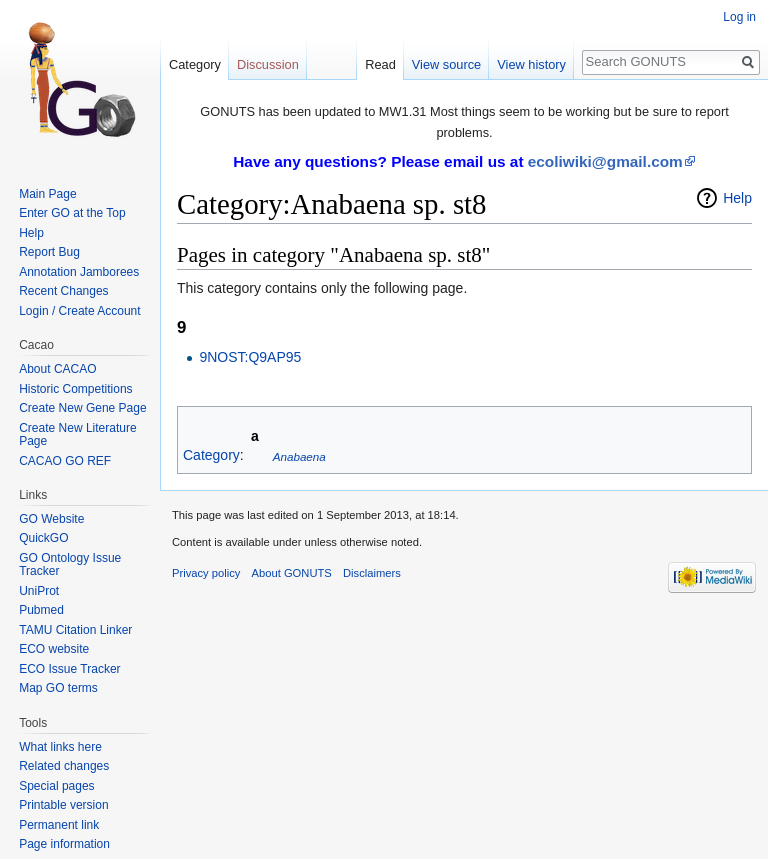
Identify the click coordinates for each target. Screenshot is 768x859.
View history (531, 64)
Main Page (47, 194)
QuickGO (43, 538)
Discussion (268, 64)
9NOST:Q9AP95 (250, 357)
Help (737, 198)
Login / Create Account (79, 311)
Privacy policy (206, 573)
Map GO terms (58, 688)
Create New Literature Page (77, 435)
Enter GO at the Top (72, 213)
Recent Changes (63, 291)
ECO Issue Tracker (69, 669)
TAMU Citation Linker (75, 630)
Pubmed (41, 610)
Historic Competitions (75, 389)
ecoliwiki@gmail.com (605, 161)
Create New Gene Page (82, 408)
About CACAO (57, 369)
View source (446, 64)
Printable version (63, 805)
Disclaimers (372, 573)
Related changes (64, 766)
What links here (60, 747)
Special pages (56, 786)
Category (211, 456)
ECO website (54, 649)
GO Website (51, 519)
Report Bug (49, 252)
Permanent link (59, 825)
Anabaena (299, 456)
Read (380, 64)
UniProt (39, 591)
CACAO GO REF (65, 461)
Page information (64, 844)
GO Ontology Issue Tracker (70, 565)
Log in (739, 17)
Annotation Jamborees (79, 272)
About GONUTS (292, 573)
